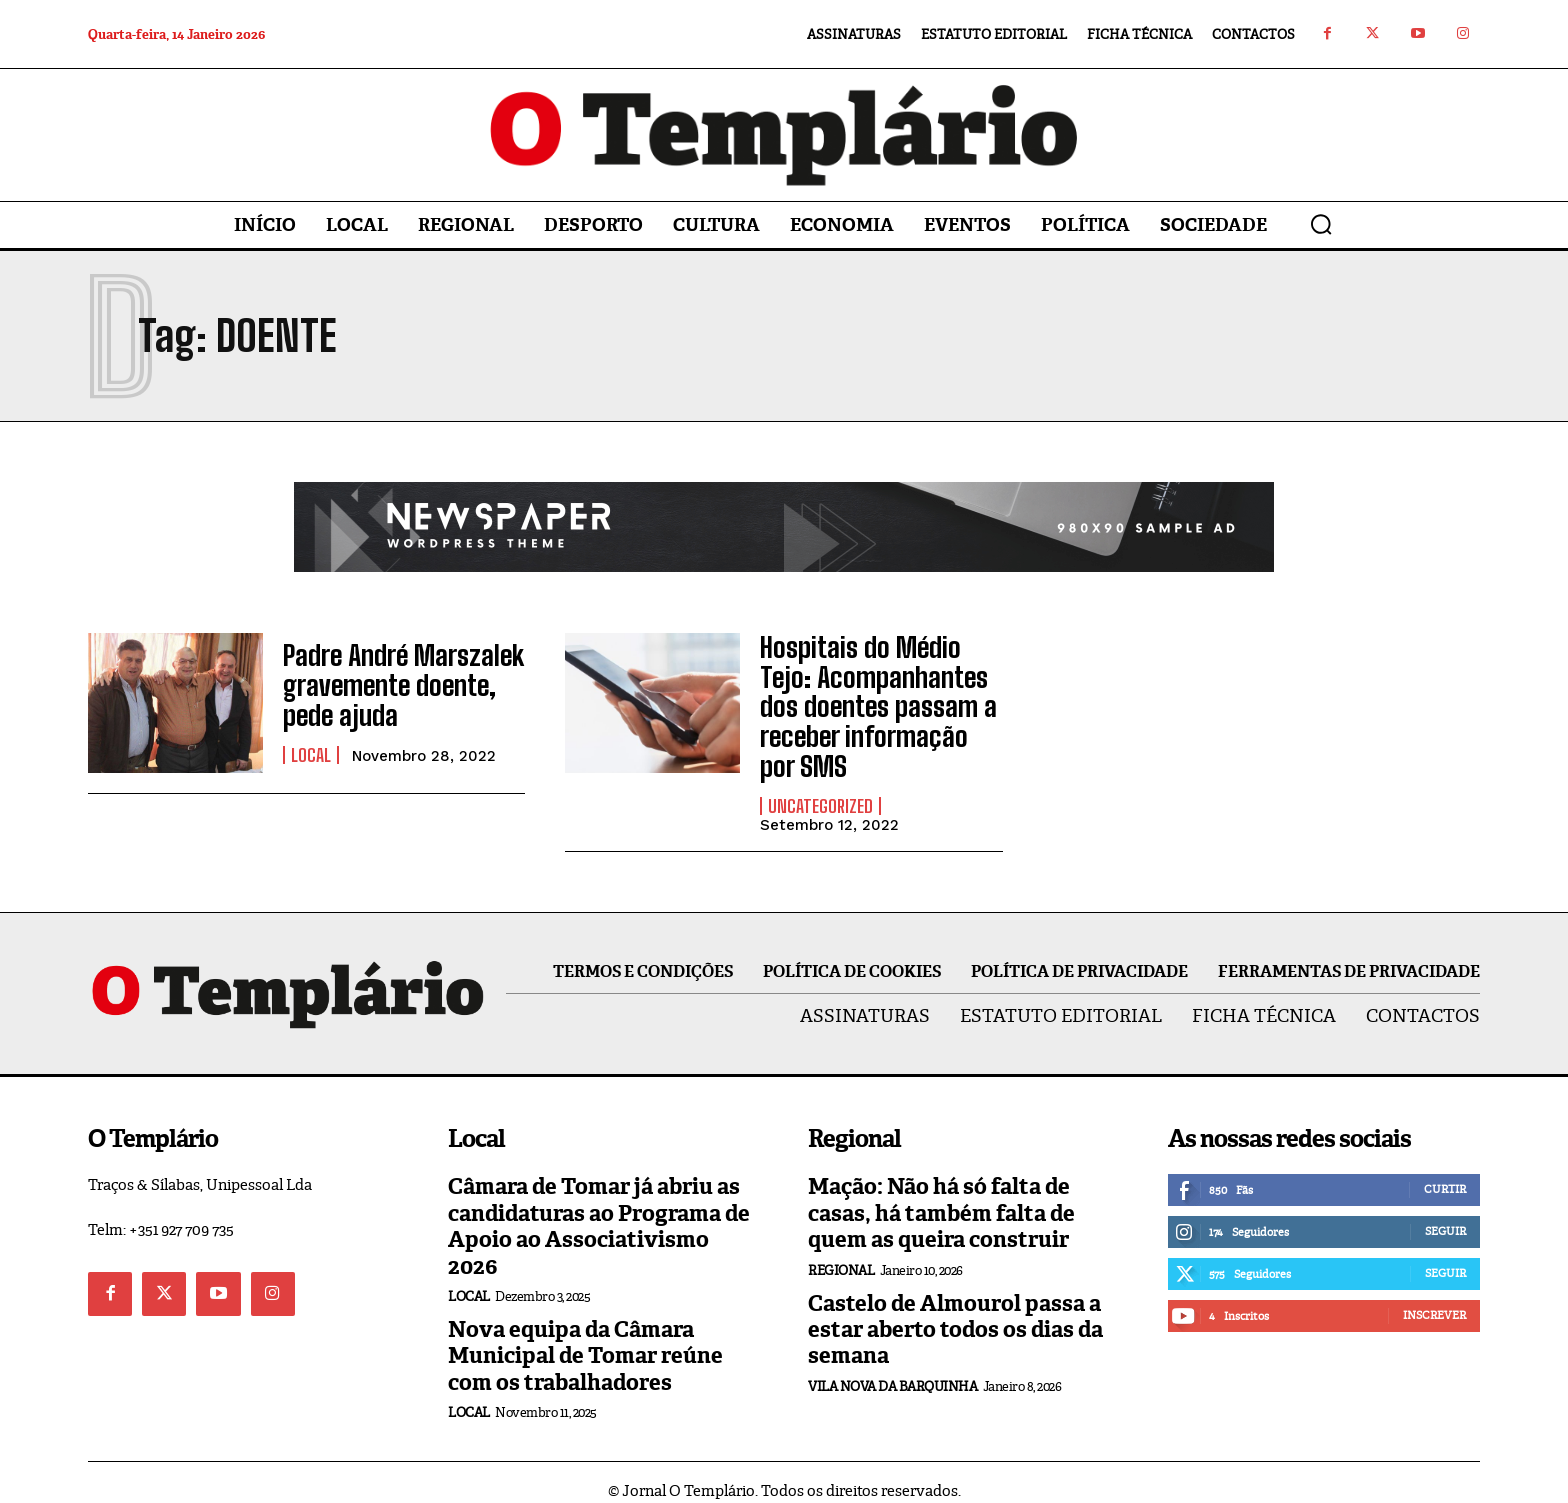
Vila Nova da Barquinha (892, 1368)
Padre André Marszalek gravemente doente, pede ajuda (392, 686)
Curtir (1445, 1172)
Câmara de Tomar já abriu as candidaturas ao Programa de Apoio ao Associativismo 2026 (599, 1209)
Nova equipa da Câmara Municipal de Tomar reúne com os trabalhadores (585, 1339)
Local (311, 750)
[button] (1321, 224)
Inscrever (1434, 1298)
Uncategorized (820, 789)
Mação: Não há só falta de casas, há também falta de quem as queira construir (941, 1196)
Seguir (1445, 1214)
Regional (841, 1252)
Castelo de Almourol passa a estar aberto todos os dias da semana (955, 1312)
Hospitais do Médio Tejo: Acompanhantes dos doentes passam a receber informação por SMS (873, 698)
